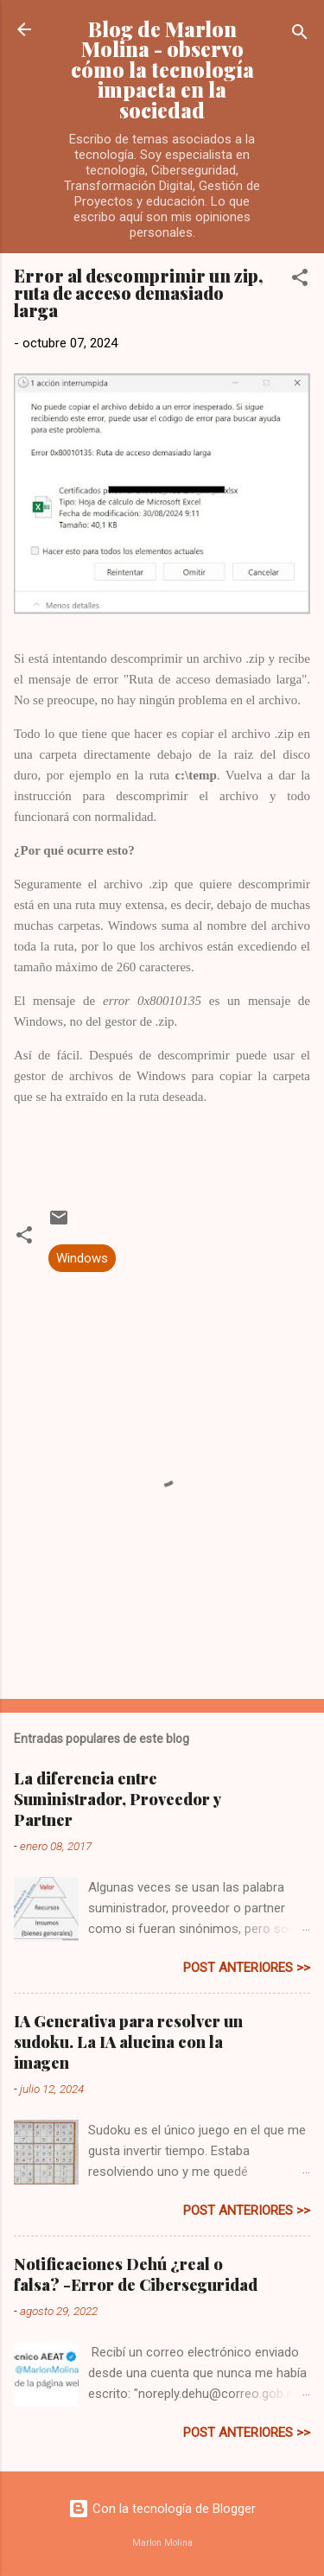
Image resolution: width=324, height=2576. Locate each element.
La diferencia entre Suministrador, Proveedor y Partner (117, 1799)
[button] (299, 280)
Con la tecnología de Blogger (162, 2508)
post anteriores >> (246, 1967)
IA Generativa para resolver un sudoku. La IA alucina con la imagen (128, 2042)
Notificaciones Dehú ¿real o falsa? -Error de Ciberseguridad (135, 2274)
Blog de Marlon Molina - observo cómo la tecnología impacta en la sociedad (162, 70)
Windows (82, 1258)
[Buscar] (299, 35)
